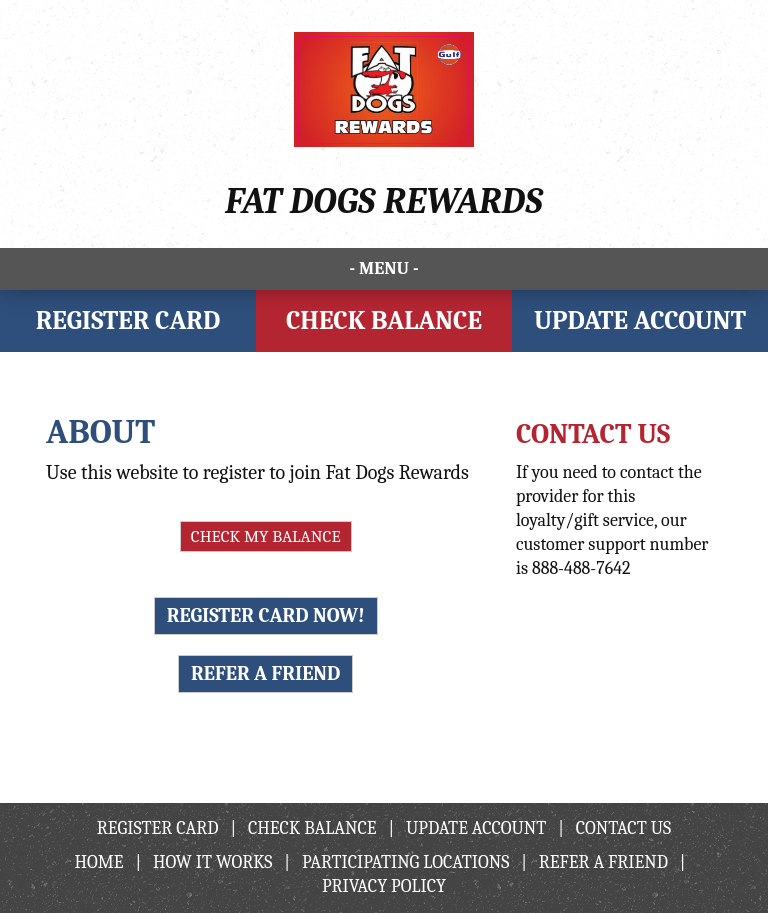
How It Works (212, 862)
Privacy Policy (384, 886)
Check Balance (384, 321)
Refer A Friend (265, 673)
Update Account (640, 321)
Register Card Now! (266, 615)
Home (99, 862)
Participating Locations (405, 862)
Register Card (128, 321)
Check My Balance (266, 536)
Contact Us (623, 828)
